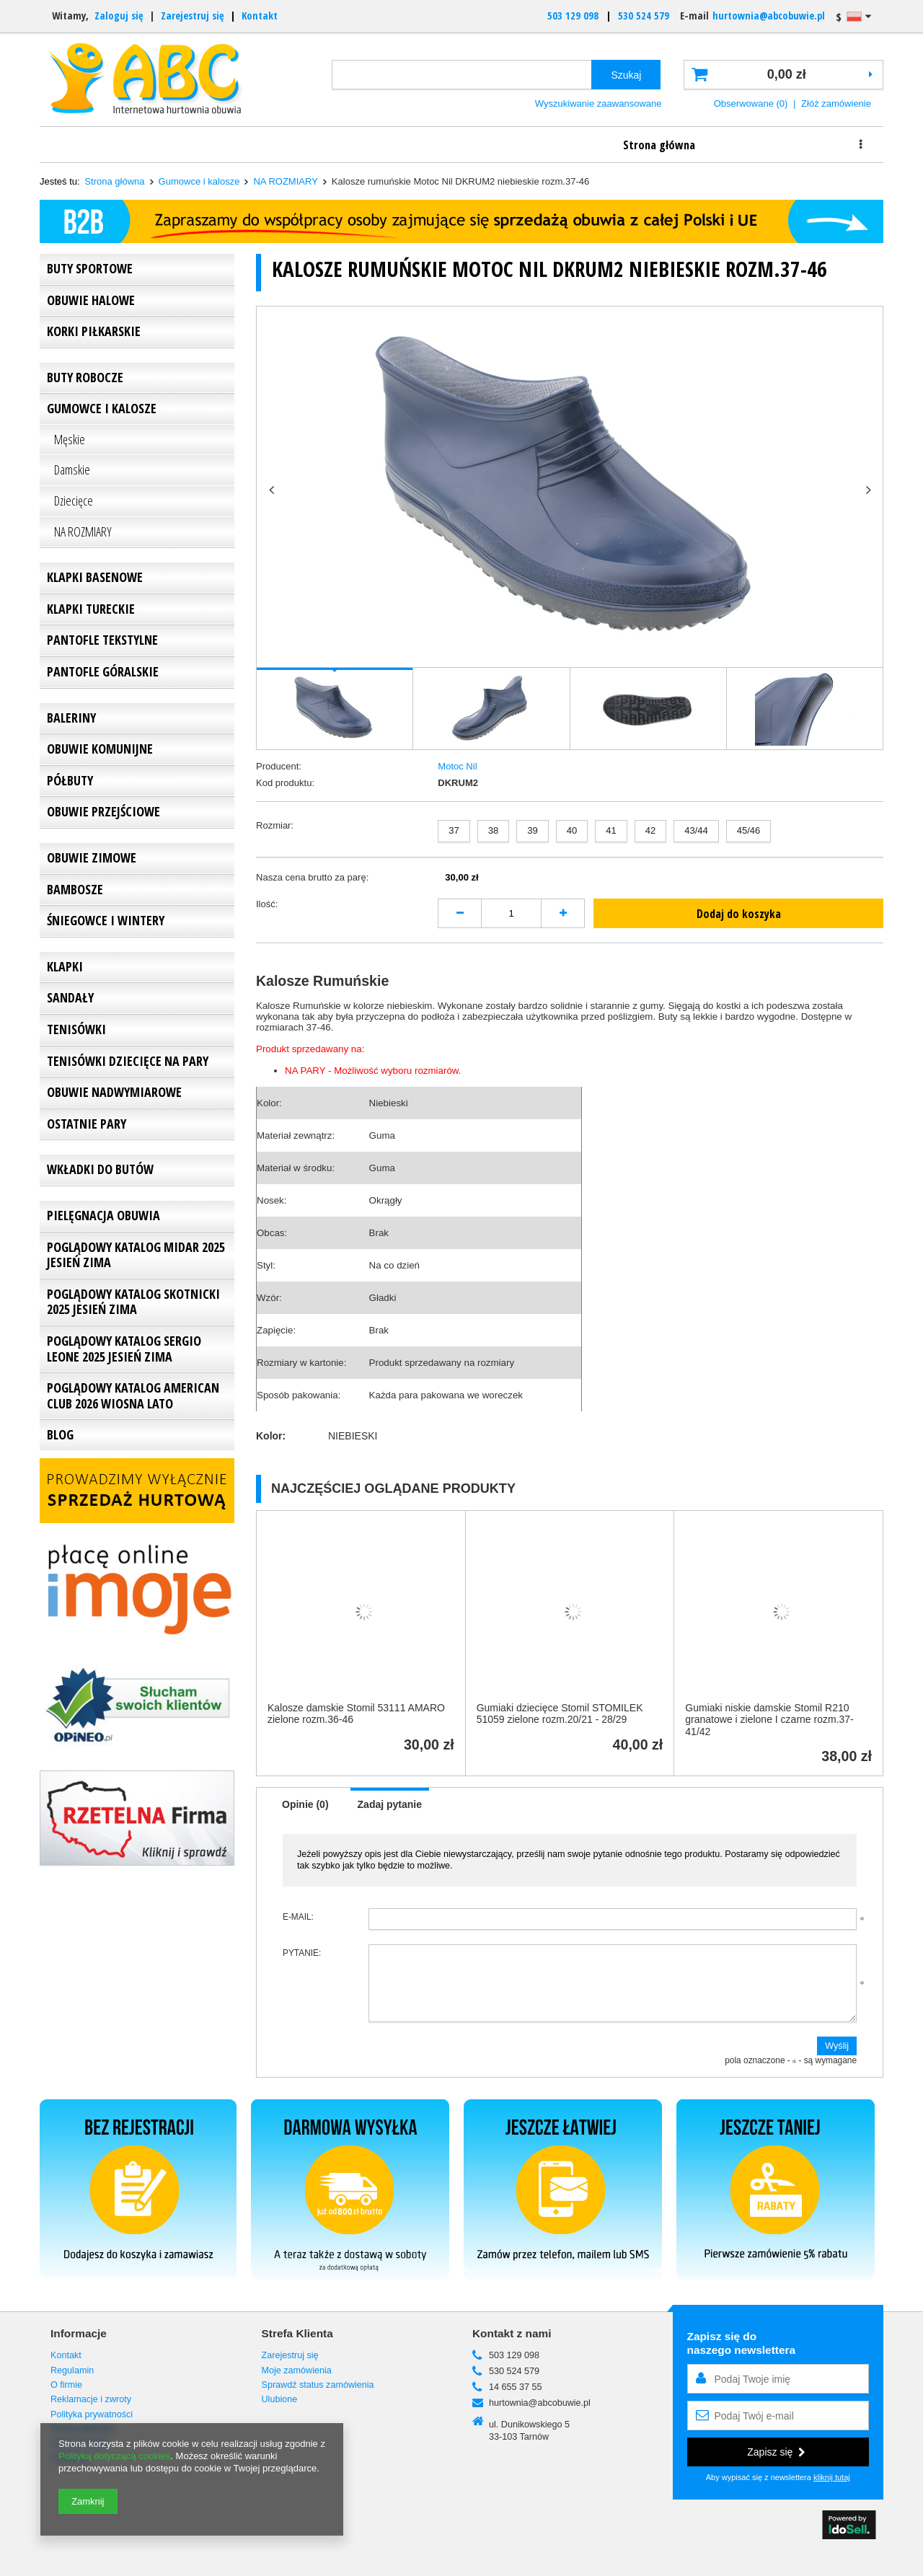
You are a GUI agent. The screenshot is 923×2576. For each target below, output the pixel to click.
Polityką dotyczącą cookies (114, 2456)
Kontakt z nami (511, 2333)
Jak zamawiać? (392, 144)
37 (454, 830)
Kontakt (260, 15)
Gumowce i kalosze (199, 181)
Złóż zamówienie (836, 103)
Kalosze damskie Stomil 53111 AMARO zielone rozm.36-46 (356, 1714)
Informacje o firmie (249, 144)
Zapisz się (776, 2452)
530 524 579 (643, 15)
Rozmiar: (274, 825)
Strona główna (107, 144)
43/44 (696, 830)
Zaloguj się (118, 15)
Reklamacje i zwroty (676, 144)
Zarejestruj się (194, 15)
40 (572, 830)
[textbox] (462, 74)
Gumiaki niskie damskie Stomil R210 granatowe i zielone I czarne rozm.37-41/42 (769, 1720)
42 (650, 830)
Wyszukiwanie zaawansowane (598, 103)
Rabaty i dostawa (534, 144)
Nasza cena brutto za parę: (312, 877)
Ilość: (267, 904)
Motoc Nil (457, 766)
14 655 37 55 (515, 2387)
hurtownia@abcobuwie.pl (768, 15)
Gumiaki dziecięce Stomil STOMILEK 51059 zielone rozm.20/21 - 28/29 (560, 1714)
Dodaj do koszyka (739, 914)
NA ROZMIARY (285, 181)
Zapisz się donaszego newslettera (741, 2342)
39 (532, 830)
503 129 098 (573, 15)
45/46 (749, 830)
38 (493, 830)
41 (611, 830)
